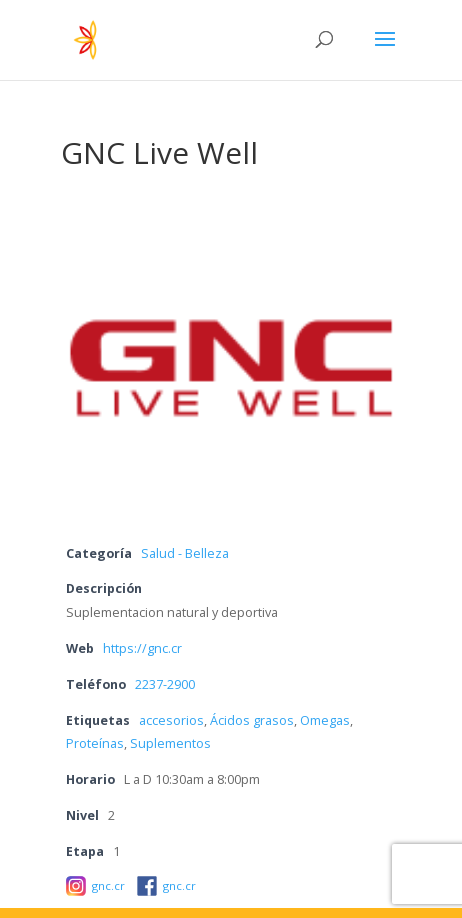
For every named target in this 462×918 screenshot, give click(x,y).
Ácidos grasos (252, 720)
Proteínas (95, 743)
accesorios (171, 720)
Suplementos (170, 743)
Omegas (325, 720)
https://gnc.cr (142, 648)
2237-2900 (165, 684)
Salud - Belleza (185, 553)
